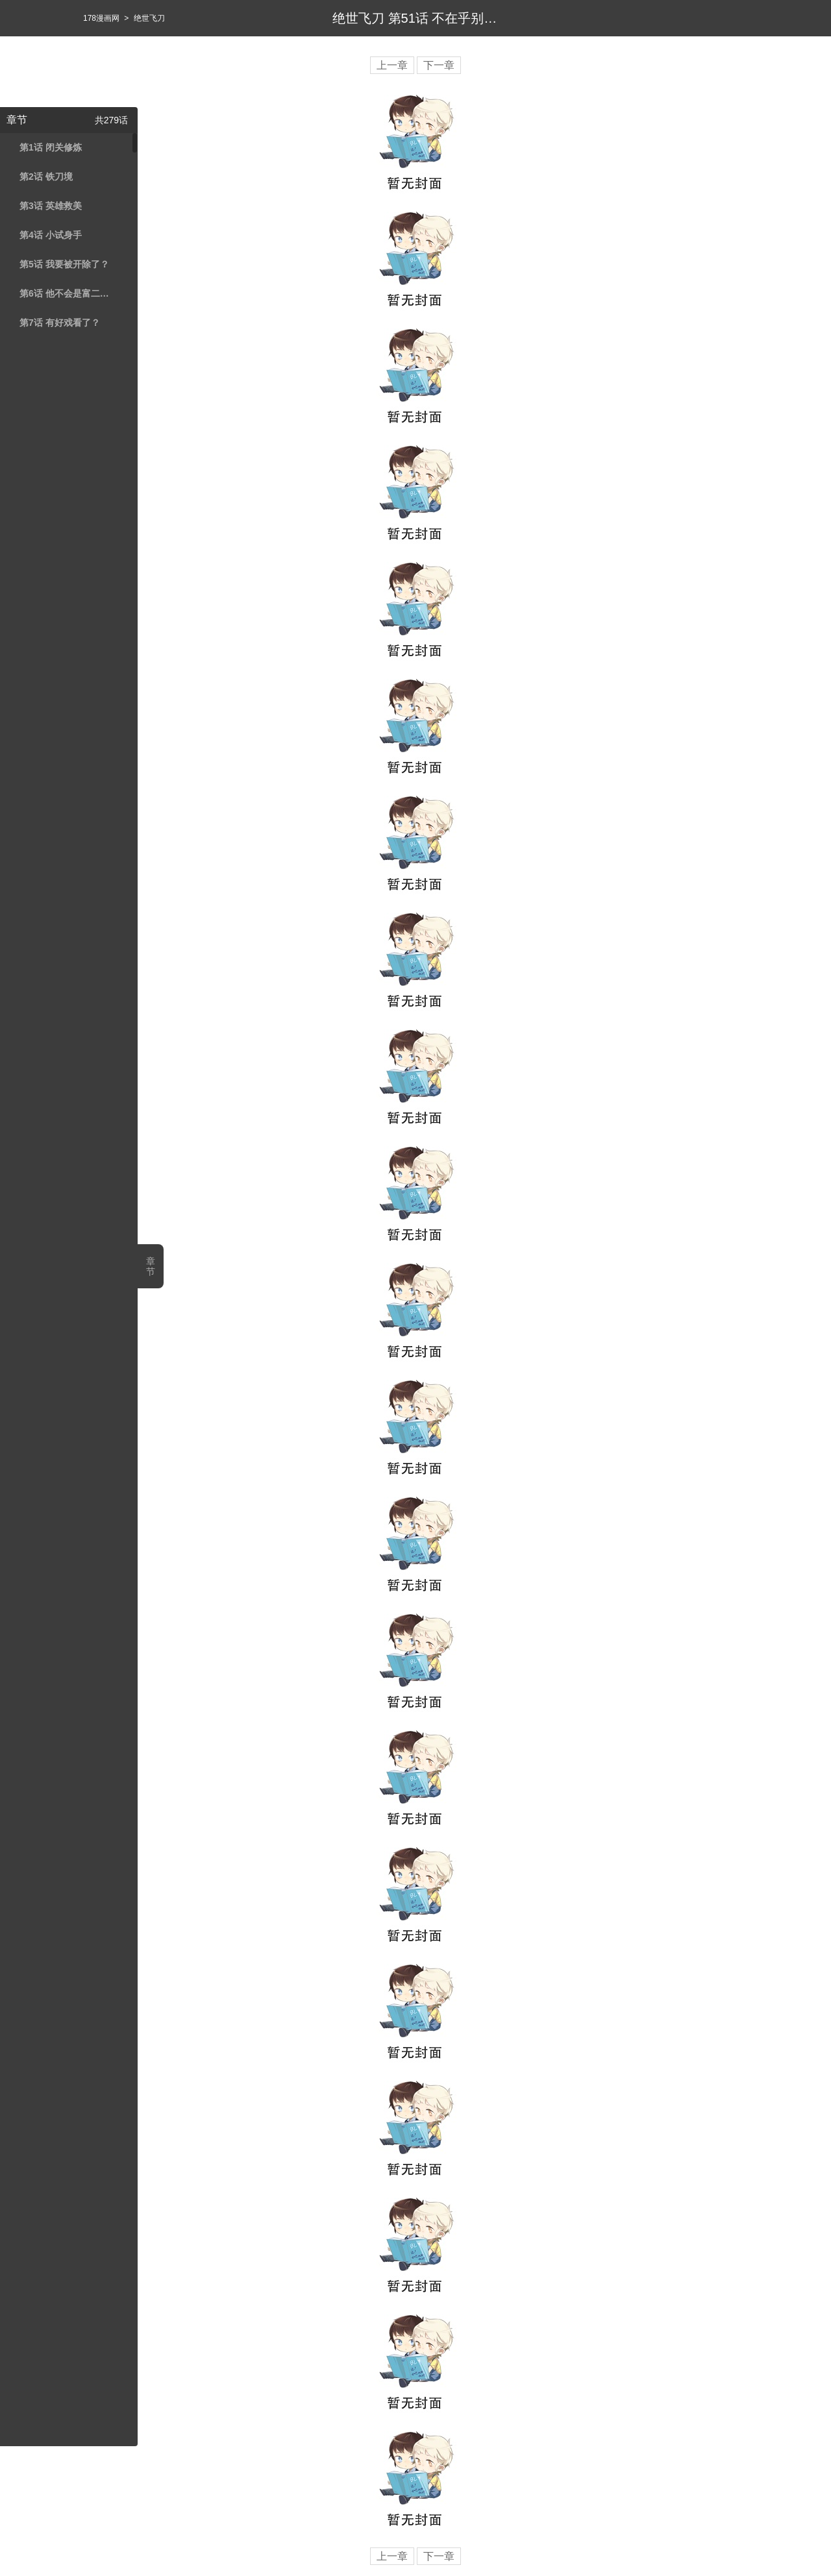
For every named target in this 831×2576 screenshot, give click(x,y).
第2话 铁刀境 (46, 176)
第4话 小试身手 (50, 235)
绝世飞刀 (149, 18)
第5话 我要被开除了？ (64, 264)
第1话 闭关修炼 (50, 147)
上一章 (392, 65)
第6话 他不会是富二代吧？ (66, 293)
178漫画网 (101, 18)
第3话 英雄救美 (50, 206)
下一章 (438, 65)
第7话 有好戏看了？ (59, 322)
